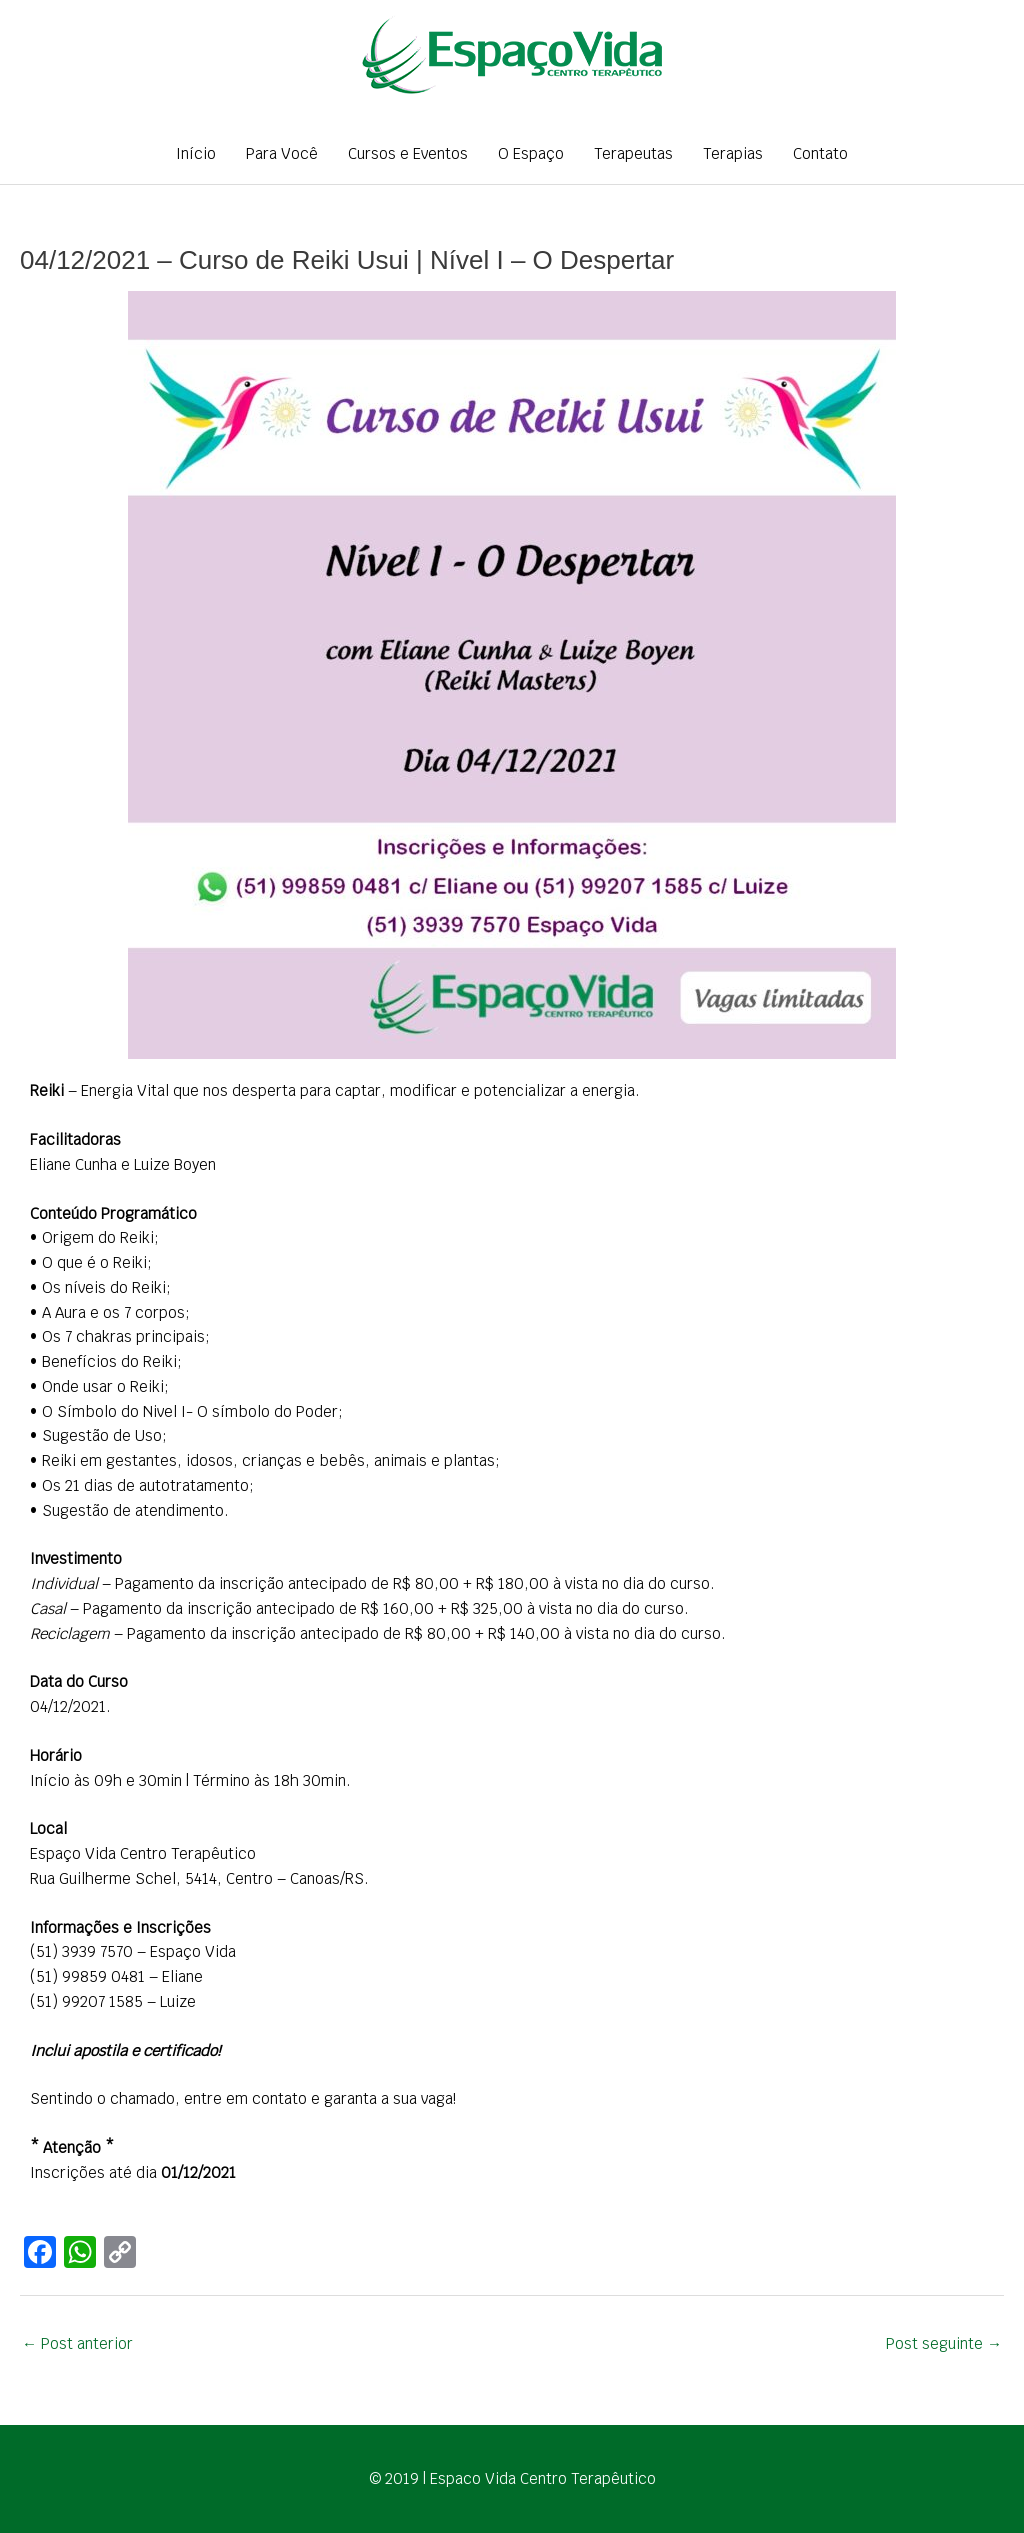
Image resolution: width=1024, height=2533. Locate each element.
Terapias (733, 153)
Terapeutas (633, 153)
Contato (820, 153)
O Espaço (531, 153)
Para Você (282, 153)
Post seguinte (944, 2343)
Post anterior (77, 2343)
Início (196, 153)
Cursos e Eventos (408, 153)
